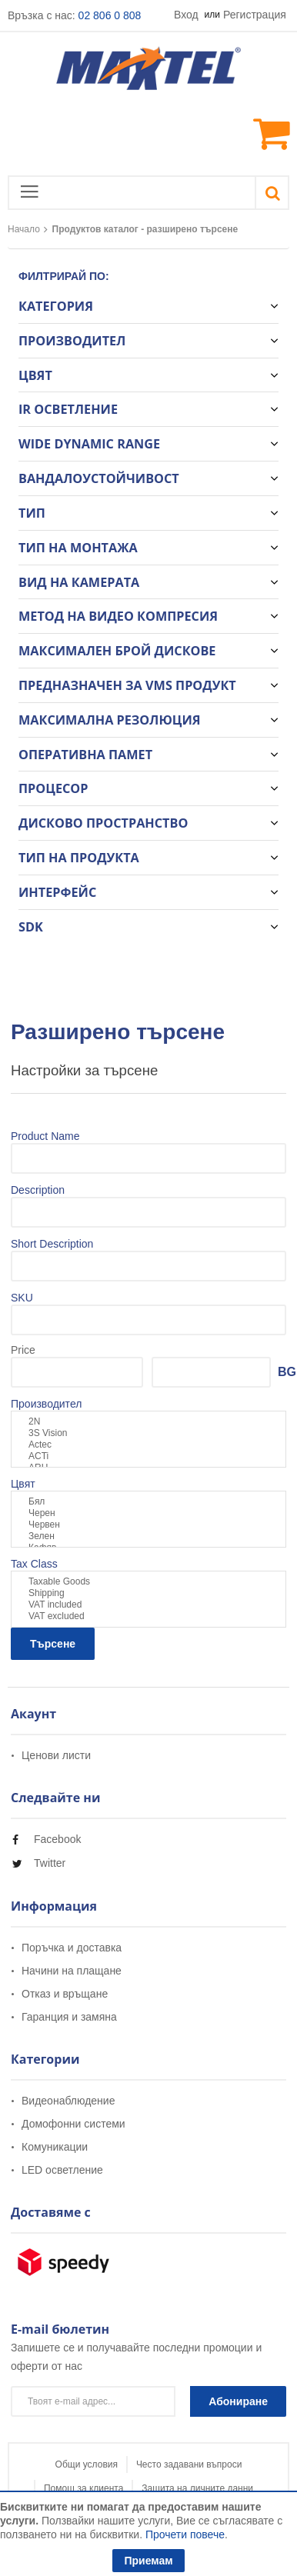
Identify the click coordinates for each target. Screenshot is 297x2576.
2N (148, 1422)
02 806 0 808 (110, 15)
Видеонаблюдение (68, 2101)
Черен (148, 1513)
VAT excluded (148, 1616)
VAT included (148, 1605)
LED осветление (62, 2170)
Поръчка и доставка (72, 1948)
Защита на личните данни (197, 2488)
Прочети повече (185, 2534)
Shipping (148, 1593)
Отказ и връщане (65, 1994)
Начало (24, 229)
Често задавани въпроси (189, 2464)
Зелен (148, 1536)
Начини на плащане (72, 1970)
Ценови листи (56, 1755)
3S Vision (148, 1433)
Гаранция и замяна (69, 2017)
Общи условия (86, 2464)
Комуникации (55, 2147)
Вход (186, 14)
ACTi (148, 1456)
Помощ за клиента (83, 2488)
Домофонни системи (73, 2124)
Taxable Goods (148, 1582)
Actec (148, 1445)
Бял (148, 1502)
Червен (148, 1525)
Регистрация (254, 14)
